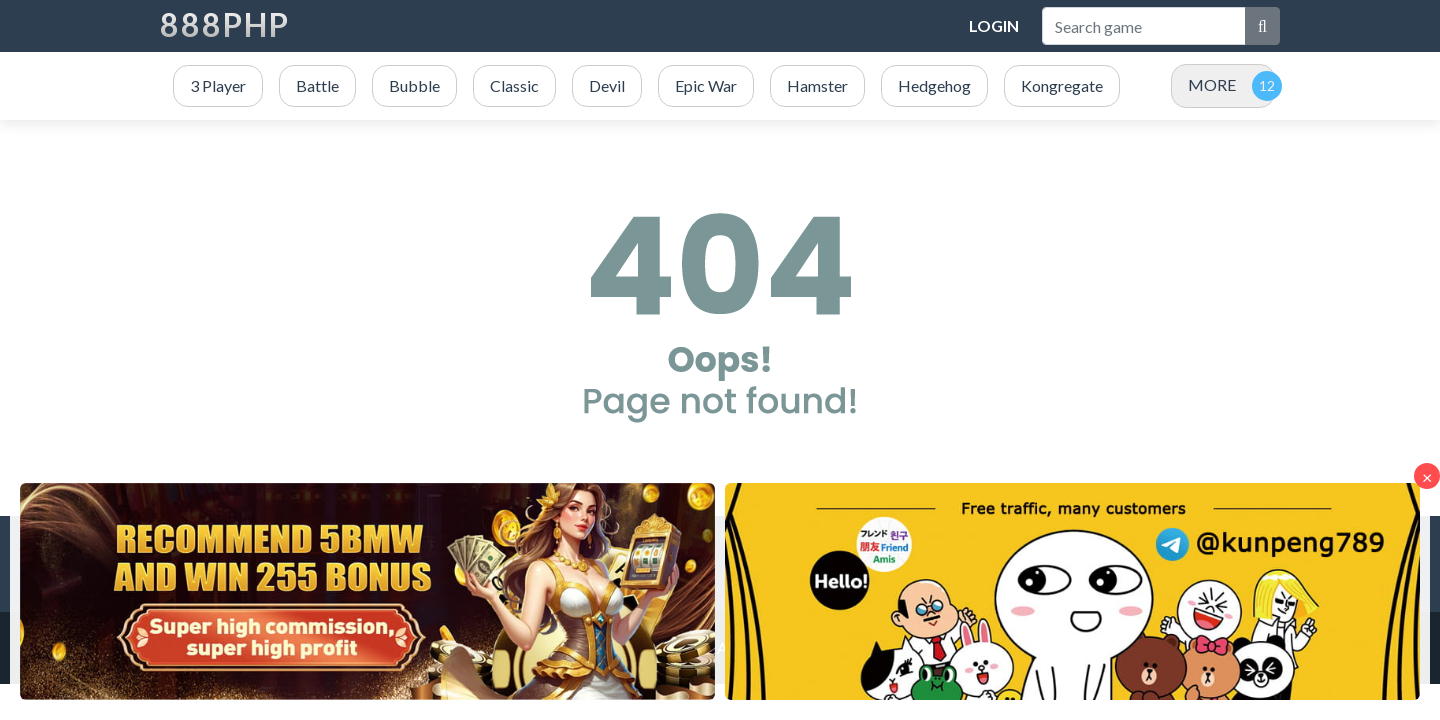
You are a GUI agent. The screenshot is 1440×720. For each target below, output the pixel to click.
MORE (1212, 84)
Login (994, 25)
